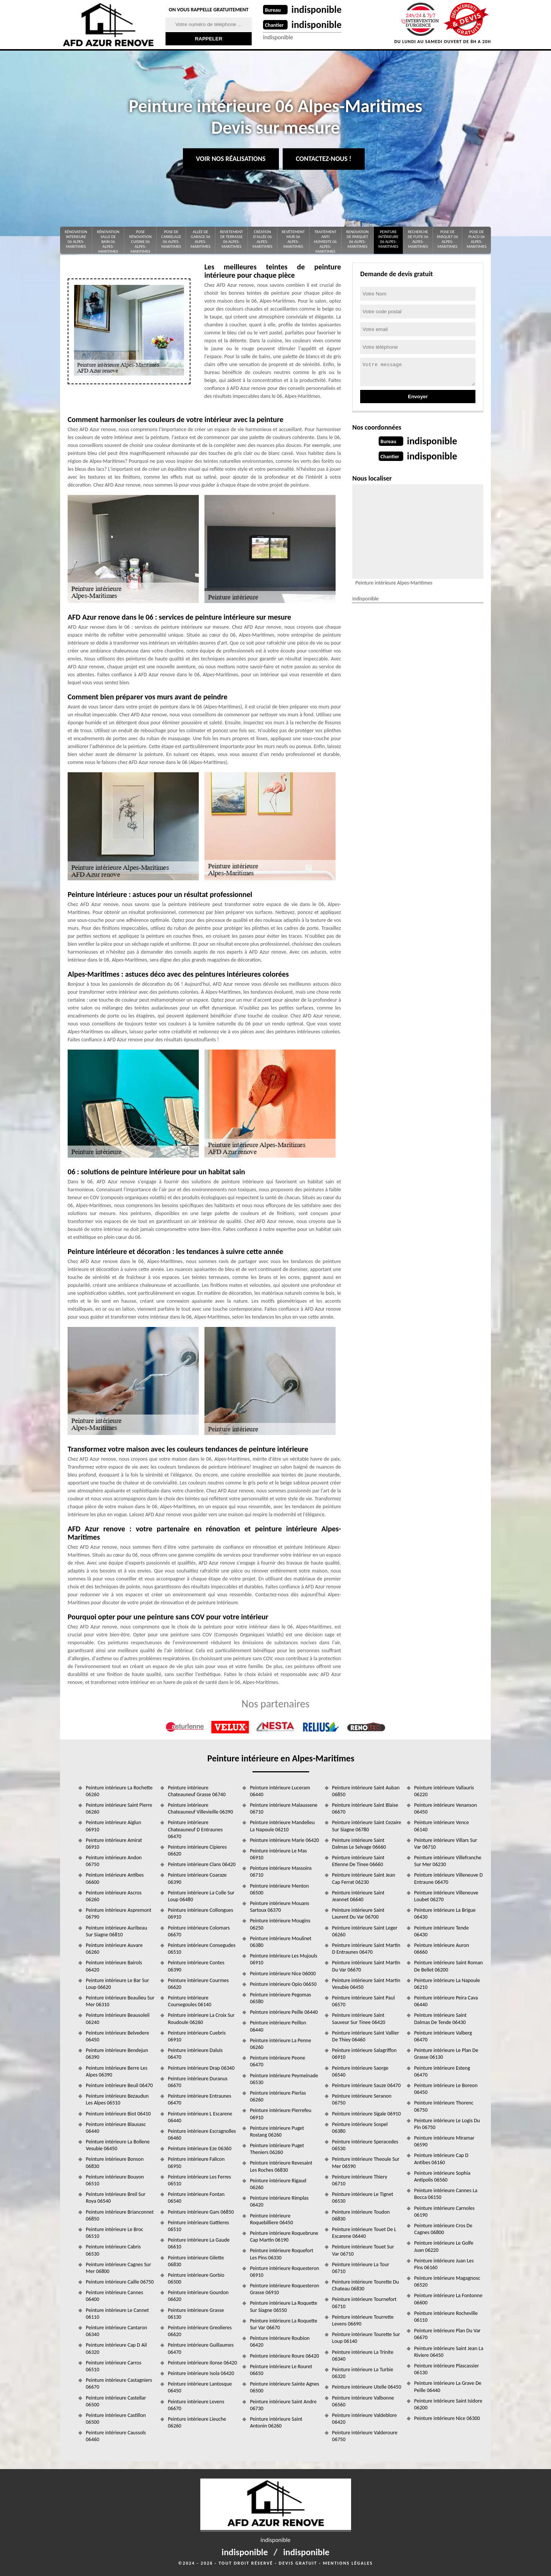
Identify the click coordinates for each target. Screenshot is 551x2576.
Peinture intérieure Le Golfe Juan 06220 (444, 2246)
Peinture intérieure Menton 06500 (279, 1889)
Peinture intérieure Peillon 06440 (278, 2026)
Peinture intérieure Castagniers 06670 (119, 2383)
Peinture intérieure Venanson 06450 (445, 1808)
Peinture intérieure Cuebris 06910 (197, 2036)
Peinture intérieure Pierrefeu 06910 (280, 2113)
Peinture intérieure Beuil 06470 (119, 2085)
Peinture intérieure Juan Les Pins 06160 (444, 2264)
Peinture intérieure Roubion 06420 (280, 2341)
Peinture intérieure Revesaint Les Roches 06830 (281, 2166)
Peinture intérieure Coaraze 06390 (197, 1878)
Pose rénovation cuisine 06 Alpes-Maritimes (140, 241)
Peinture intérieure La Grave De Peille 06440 (447, 2386)
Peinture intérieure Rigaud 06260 (278, 2184)
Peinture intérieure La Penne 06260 (280, 2043)
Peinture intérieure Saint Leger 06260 (365, 1931)
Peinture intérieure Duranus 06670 (198, 2082)
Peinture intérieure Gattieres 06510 (198, 2226)
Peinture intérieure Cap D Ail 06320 (116, 2348)
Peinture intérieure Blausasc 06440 (116, 2127)
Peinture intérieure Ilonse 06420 (202, 2363)
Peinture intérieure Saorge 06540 (360, 2071)
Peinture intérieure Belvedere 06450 (117, 2036)
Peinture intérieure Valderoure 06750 (365, 2436)
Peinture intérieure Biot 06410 (118, 2114)
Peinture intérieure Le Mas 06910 (278, 1854)
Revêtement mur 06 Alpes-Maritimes (293, 239)
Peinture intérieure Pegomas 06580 (280, 1998)
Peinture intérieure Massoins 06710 (280, 1871)
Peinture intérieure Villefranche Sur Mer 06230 (447, 1861)
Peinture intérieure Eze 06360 (199, 2148)
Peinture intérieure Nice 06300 (447, 2418)
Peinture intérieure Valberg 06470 (443, 2036)
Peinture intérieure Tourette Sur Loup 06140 (366, 2337)
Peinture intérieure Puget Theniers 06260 (277, 2148)
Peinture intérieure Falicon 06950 (196, 2162)
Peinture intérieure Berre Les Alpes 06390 (116, 2071)
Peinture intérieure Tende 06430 (441, 1931)
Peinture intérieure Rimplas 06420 (279, 2201)
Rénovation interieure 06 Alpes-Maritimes (76, 239)
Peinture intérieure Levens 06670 (196, 2405)
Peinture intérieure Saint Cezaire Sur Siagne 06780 (366, 1825)
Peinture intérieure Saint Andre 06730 (283, 2405)
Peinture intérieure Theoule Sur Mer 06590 (365, 2162)
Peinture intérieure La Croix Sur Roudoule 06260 (201, 2018)
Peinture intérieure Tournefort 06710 (364, 2302)
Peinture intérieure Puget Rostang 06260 (277, 2131)
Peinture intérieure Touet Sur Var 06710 (363, 2250)
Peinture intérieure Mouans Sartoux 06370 (279, 1906)
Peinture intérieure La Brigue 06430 (445, 1913)
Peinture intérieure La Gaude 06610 (198, 2243)
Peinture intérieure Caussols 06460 (116, 2436)
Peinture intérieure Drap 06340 (201, 2068)
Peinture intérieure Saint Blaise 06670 (365, 1808)
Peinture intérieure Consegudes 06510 (201, 1948)
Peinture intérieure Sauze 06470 (366, 2085)
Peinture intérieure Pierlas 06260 (278, 2096)
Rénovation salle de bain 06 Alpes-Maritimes (108, 241)
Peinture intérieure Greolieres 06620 (200, 2331)
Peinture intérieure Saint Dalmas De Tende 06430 (440, 2018)
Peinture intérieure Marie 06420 (284, 1840)
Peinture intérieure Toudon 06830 (361, 2215)
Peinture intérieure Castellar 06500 (116, 2401)
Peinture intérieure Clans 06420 (201, 1864)
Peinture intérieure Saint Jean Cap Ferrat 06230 (363, 1878)
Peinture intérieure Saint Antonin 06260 (276, 2422)
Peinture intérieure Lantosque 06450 (200, 2387)
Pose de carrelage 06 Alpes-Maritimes (171, 239)
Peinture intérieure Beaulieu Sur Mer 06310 (120, 2001)
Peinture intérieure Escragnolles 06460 (202, 2134)
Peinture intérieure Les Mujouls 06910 (283, 1959)
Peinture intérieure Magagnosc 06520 (447, 2281)
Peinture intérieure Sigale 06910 (366, 2114)
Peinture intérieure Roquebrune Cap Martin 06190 (284, 2236)
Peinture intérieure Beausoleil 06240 (118, 2018)
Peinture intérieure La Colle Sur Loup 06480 (201, 1896)
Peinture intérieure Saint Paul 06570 (363, 2001)
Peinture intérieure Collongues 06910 (200, 1913)
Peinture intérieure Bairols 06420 (114, 1966)
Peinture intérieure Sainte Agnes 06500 (284, 2387)
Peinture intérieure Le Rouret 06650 (281, 2370)
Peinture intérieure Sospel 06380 (360, 2127)
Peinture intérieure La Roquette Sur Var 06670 (283, 2324)
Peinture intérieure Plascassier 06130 (446, 2369)
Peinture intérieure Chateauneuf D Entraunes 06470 (195, 1829)
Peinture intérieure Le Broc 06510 (114, 2232)
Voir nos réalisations (231, 159)
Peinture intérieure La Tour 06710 (360, 2267)
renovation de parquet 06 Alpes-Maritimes (357, 239)
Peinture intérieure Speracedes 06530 (365, 2145)
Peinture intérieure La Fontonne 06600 (448, 2298)
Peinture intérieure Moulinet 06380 (280, 1941)
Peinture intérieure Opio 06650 (283, 1984)
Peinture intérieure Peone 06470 (277, 2061)
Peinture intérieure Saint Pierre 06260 (119, 1808)
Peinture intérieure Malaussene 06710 (283, 1808)
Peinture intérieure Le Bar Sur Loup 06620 (117, 1983)
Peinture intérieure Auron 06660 (441, 1948)
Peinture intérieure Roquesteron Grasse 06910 (284, 2289)
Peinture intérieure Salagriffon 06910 (364, 2053)
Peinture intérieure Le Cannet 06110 (117, 2313)
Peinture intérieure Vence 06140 (441, 1825)
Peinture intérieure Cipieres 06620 (197, 1850)
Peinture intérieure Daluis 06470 (195, 2053)
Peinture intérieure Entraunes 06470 (199, 2099)
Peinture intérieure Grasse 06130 (196, 2313)
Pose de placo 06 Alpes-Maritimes (476, 239)
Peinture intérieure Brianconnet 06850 (120, 2215)
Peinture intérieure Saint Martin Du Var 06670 (366, 1966)
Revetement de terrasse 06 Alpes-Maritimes (231, 239)
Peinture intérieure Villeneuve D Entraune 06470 (448, 1878)
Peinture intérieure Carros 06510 (113, 2366)
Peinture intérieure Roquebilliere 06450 (271, 2219)
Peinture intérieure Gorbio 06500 (196, 2278)
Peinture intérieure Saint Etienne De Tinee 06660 (358, 1861)
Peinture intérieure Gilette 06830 (196, 2261)
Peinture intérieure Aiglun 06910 (113, 1825)
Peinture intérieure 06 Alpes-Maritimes (388, 239)
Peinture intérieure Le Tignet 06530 (362, 2197)
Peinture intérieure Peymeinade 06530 (284, 2079)
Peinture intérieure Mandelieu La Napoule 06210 (282, 1825)
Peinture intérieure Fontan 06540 (196, 2197)
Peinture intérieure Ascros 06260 (113, 1896)
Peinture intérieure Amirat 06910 (114, 1843)
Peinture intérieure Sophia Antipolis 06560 (442, 2176)
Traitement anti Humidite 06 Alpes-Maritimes (325, 241)
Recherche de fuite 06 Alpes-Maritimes (418, 239)
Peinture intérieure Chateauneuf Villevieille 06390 (200, 1808)
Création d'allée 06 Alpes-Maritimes (262, 239)
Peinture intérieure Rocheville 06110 (446, 2316)
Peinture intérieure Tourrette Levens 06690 (363, 2320)
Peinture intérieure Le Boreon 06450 (446, 2088)
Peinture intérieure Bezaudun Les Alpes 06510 (117, 2099)
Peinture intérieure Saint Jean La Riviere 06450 (448, 2351)
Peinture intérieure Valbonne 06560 (363, 2401)
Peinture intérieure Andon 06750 (114, 1861)
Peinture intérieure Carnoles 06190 (444, 2211)
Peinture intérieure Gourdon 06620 (198, 2295)
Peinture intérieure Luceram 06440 (280, 1791)
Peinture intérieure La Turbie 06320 (362, 2373)
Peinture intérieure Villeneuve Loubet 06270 (446, 1896)
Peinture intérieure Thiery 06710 (359, 2180)
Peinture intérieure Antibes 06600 (115, 1878)
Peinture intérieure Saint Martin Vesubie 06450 (366, 1983)
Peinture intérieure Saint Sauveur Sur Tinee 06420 (358, 2018)
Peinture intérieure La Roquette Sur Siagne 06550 (283, 2306)
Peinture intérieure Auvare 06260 (114, 1948)
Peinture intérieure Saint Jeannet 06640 (358, 1896)
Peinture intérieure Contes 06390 (196, 1966)
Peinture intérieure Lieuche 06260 (197, 2422)
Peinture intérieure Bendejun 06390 (117, 2053)
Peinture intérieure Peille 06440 (284, 2012)
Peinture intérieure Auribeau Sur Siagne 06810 (116, 1931)
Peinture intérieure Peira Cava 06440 (446, 2001)
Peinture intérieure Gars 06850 (201, 2212)
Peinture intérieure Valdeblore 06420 (364, 2418)
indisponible (316, 9)
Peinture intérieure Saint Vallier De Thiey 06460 (365, 2036)
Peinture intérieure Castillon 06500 (116, 2418)
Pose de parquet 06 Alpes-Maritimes (447, 239)
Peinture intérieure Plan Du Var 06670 (447, 2334)
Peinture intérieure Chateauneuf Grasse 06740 (197, 1791)
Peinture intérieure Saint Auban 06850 (366, 1791)
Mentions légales (348, 2563)
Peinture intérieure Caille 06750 (120, 2282)
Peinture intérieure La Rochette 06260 (119, 1791)
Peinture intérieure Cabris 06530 (113, 2250)
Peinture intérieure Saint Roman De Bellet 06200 (448, 1966)
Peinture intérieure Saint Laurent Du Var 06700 (358, 1913)
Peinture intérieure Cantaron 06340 (116, 2331)
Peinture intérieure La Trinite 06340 (362, 2355)
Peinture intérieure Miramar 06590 (444, 2141)
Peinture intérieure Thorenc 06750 (444, 2106)
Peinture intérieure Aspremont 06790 (119, 1913)
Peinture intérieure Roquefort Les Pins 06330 (281, 2254)
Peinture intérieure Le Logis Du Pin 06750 (447, 2124)
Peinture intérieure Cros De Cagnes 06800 (443, 2229)
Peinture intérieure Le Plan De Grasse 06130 (446, 2053)
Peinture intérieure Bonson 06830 (115, 2162)
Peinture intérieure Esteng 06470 (442, 2071)
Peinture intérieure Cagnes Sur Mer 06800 (118, 2267)
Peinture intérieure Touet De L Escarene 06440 (364, 2232)
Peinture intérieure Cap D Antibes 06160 (441, 2158)
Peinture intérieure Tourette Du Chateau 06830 (365, 2285)
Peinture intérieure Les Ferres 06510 (199, 2180)
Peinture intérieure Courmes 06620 (198, 1983)
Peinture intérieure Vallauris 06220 (444, 1791)
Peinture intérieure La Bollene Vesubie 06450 (118, 2145)
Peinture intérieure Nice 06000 (283, 1973)
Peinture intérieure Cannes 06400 (114, 2295)
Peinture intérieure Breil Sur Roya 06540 (115, 2197)
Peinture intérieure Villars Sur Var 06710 (445, 1843)
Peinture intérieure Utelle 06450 (366, 2387)
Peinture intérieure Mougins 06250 (280, 1924)
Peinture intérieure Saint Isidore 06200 (448, 2404)
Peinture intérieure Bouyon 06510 (115, 2180)
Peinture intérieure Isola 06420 (201, 2373)
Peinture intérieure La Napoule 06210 (447, 1983)
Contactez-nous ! (323, 159)
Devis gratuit (298, 2563)
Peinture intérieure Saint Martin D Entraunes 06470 (366, 1948)
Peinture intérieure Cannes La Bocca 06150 (446, 2193)
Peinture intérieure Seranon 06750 (362, 2099)
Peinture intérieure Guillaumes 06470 (201, 2348)
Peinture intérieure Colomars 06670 (199, 1931)
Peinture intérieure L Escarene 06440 (200, 2117)
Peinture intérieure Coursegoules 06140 (189, 2001)
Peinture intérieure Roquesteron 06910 (284, 2271)
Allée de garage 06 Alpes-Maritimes (200, 239)
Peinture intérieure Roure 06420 (284, 2356)
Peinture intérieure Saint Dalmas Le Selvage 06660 (359, 1843)
